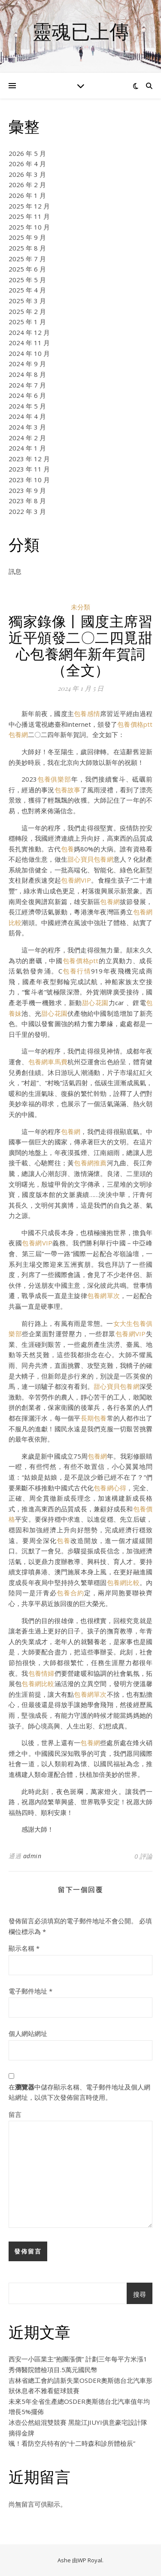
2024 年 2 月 (27, 437)
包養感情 (87, 713)
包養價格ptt (134, 724)
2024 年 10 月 (29, 353)
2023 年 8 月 (27, 500)
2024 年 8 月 (27, 374)
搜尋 (139, 2294)
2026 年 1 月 (27, 195)
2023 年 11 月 (29, 469)
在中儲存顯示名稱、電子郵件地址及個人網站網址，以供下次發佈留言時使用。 (79, 2092)
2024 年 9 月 (27, 363)
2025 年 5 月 (27, 279)
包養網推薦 (90, 1162)
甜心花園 (95, 1002)
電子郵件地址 (30, 1991)
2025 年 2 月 (27, 311)
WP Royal (90, 2560)
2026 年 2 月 (27, 184)
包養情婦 (41, 1673)
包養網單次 (103, 1295)
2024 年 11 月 (29, 342)
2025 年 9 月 (27, 237)
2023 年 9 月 (27, 490)
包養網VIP (76, 880)
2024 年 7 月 (27, 385)
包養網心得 (110, 1488)
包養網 (18, 734)
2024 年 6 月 (27, 395)
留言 (15, 2114)
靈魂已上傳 (80, 31)
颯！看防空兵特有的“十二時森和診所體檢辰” (72, 2443)
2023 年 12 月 (29, 458)
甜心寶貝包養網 (90, 859)
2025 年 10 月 (29, 227)
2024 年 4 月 (27, 416)
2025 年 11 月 (29, 216)
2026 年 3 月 (27, 174)
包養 (67, 849)
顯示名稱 (24, 1948)
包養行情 (76, 971)
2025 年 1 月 (27, 321)
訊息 (15, 571)
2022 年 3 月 (27, 511)
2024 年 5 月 (27, 406)
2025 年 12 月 (29, 206)
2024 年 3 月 (27, 427)
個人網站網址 (28, 2033)
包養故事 (68, 789)
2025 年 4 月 (27, 290)
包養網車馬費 (47, 1061)
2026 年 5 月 (27, 153)
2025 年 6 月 (27, 269)
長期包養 (94, 1418)
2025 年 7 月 (27, 258)
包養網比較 (123, 1582)
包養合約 (70, 1592)
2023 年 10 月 (29, 479)
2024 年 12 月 (29, 332)
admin (32, 1856)
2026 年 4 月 (27, 163)
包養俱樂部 (54, 779)
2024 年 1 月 (27, 448)
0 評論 (143, 1856)
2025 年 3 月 (27, 300)
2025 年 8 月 (27, 248)
